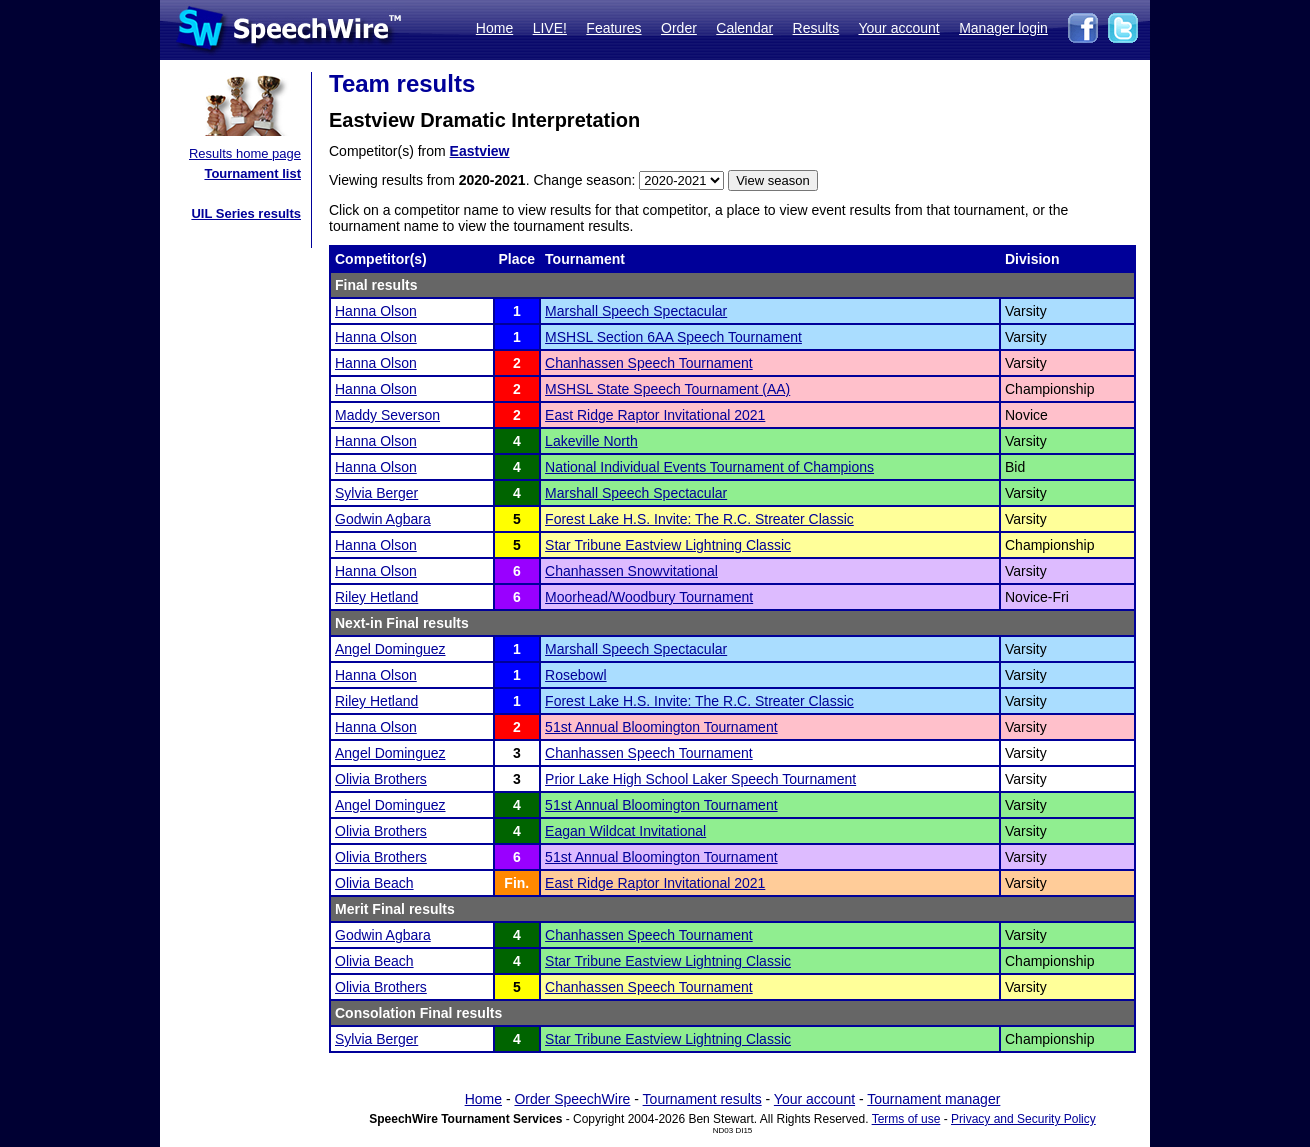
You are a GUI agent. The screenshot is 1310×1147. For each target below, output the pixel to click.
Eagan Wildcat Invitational (625, 831)
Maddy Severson (387, 415)
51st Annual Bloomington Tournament (661, 727)
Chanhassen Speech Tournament (649, 363)
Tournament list (252, 173)
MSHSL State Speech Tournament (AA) (667, 389)
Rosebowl (575, 675)
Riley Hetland (376, 597)
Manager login (1003, 28)
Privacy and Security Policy (1023, 1119)
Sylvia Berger (376, 493)
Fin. (516, 883)
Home (494, 28)
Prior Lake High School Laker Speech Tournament (700, 779)
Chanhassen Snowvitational (631, 571)
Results (816, 28)
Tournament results (702, 1099)
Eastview (480, 151)
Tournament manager (933, 1099)
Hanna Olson (376, 311)
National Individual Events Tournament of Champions (709, 467)
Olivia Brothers (381, 779)
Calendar (744, 28)
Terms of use (906, 1119)
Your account (898, 28)
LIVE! (550, 28)
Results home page (245, 153)
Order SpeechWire (572, 1099)
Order (679, 28)
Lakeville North (591, 441)
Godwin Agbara (383, 519)
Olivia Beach (374, 883)
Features (613, 28)
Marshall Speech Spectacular (636, 311)
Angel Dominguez (390, 649)
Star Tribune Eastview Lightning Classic (668, 545)
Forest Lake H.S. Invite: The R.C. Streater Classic (699, 519)
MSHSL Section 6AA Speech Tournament (673, 337)
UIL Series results (246, 213)
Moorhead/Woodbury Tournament (649, 597)
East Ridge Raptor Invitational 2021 (655, 415)
